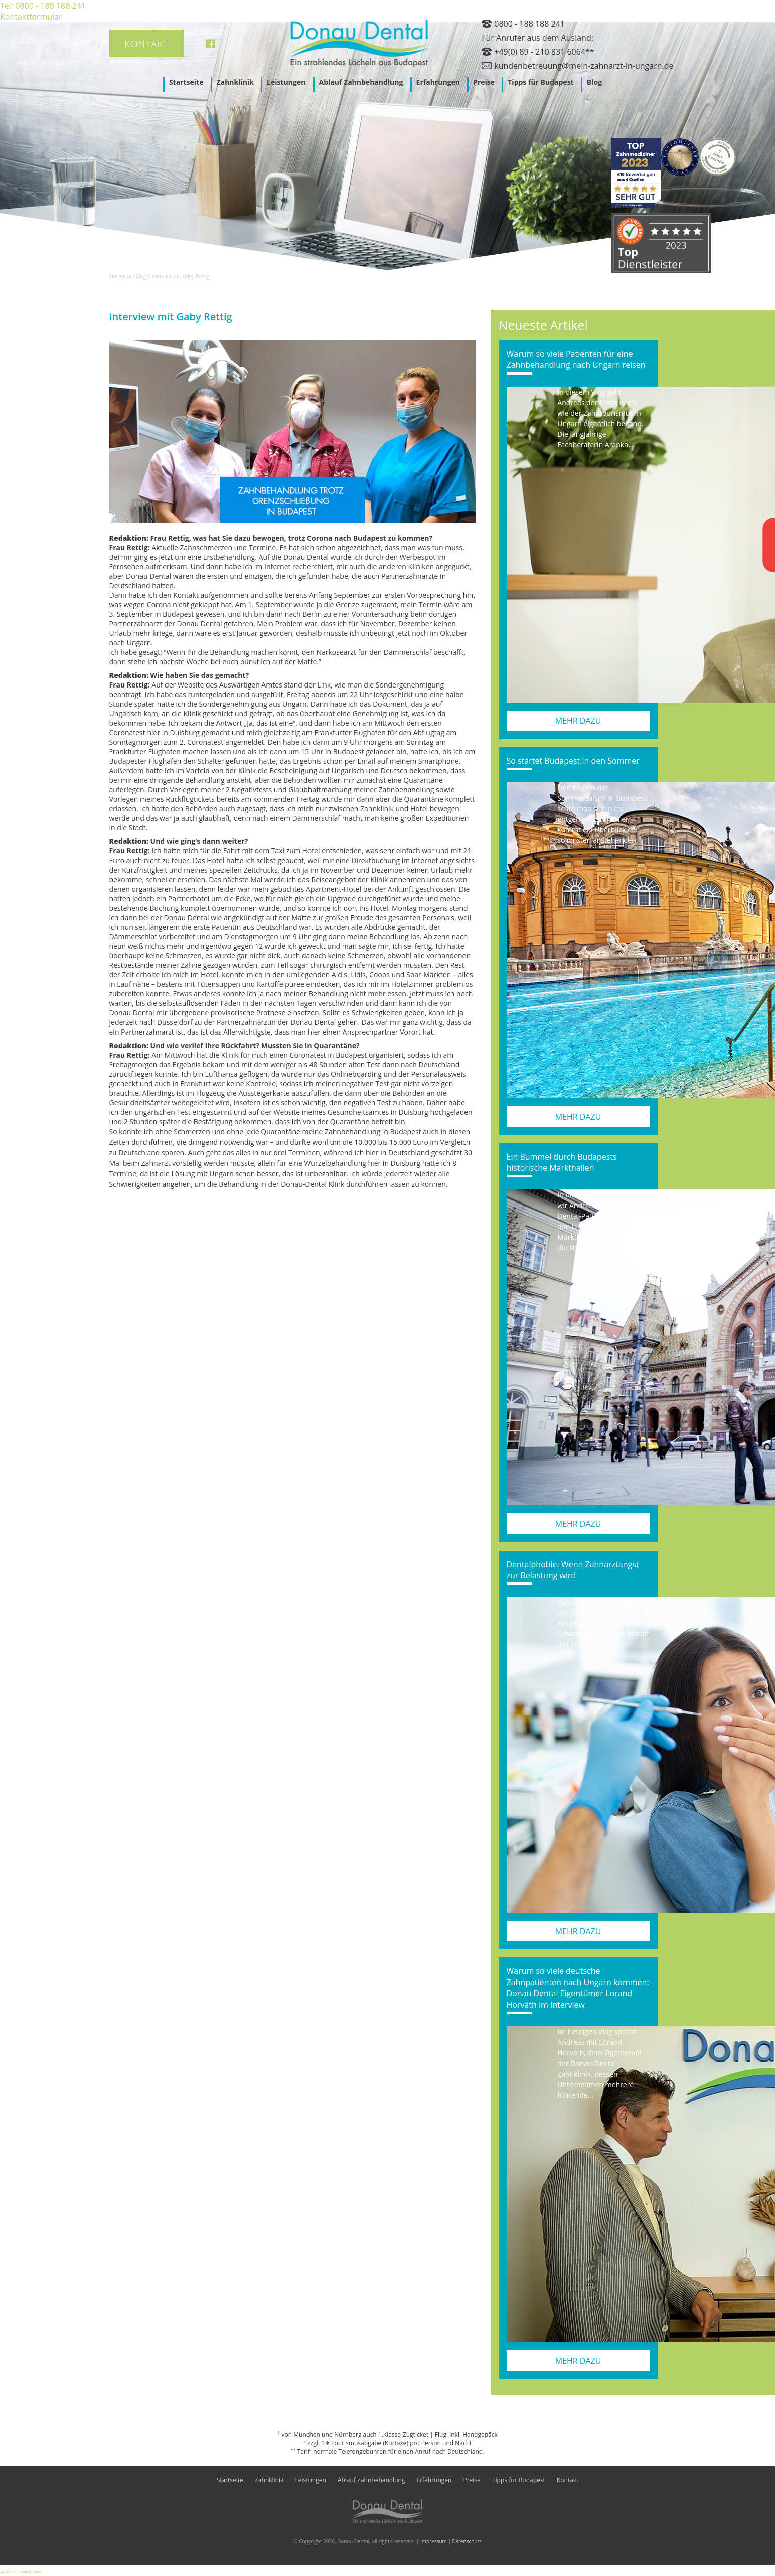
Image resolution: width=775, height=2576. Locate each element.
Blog (594, 82)
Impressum (433, 2541)
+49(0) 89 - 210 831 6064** (544, 51)
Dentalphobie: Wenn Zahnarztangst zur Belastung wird (573, 1570)
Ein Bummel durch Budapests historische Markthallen (562, 1162)
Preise (484, 82)
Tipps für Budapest (540, 82)
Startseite (186, 82)
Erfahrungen (438, 82)
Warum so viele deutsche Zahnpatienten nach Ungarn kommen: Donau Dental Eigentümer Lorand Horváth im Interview (578, 1987)
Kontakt (146, 43)
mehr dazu (578, 720)
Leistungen (286, 82)
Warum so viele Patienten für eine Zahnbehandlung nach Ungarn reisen (576, 359)
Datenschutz (467, 2541)
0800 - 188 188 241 (529, 23)
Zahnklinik (235, 82)
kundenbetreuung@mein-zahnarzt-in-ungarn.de (583, 65)
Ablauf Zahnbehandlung (361, 82)
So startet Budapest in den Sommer (573, 760)
